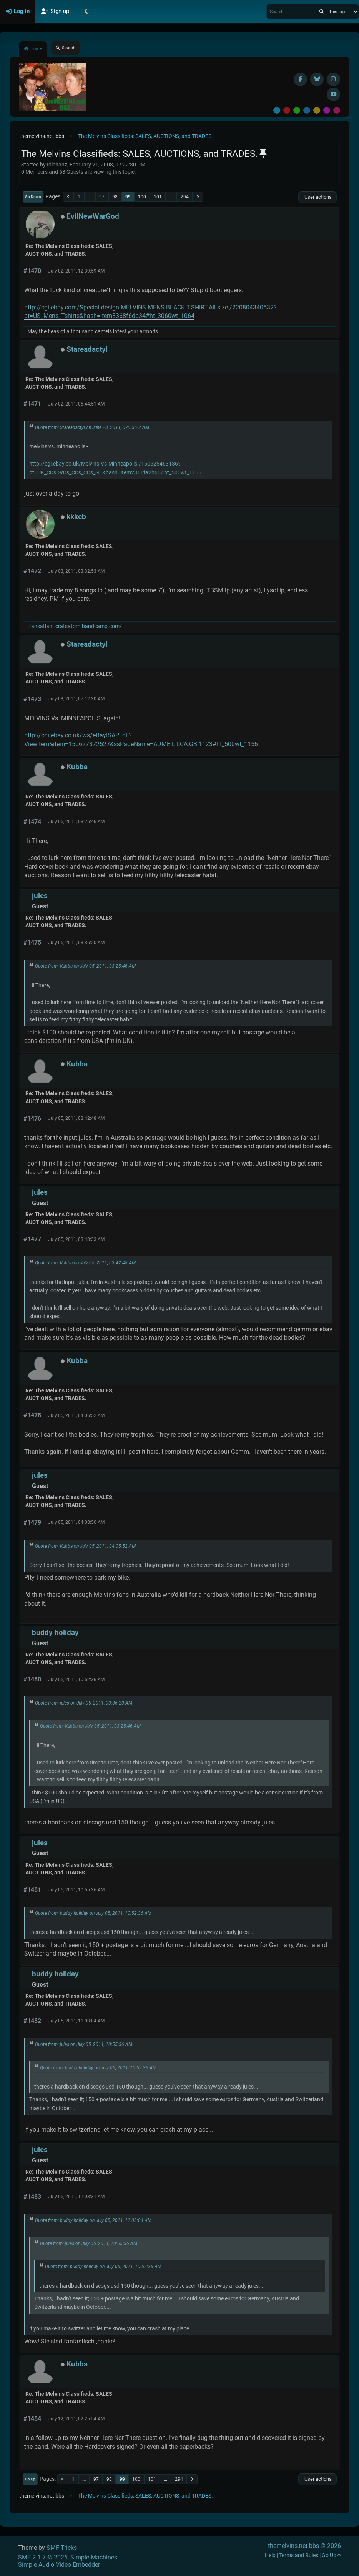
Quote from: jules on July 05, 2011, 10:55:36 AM (83, 2044)
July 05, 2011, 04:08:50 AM (76, 1522)
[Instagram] (333, 79)
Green (296, 110)
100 (142, 197)
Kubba (77, 766)
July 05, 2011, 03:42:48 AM (76, 1118)
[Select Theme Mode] (86, 11)
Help (270, 2555)
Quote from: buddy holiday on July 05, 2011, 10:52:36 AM (93, 1913)
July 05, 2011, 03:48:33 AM (76, 1239)
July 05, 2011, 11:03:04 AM (76, 2021)
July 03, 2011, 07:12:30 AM (76, 699)
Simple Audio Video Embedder (59, 2564)
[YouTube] (333, 94)
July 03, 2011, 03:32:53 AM (76, 571)
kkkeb (76, 516)
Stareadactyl (87, 349)
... (89, 197)
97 (102, 197)
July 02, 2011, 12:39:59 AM (76, 271)
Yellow (316, 110)
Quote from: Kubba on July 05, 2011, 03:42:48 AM (85, 1263)
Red (286, 110)
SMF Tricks (62, 2547)
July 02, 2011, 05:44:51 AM (76, 404)
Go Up (30, 2478)
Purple (326, 110)
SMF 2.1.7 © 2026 (43, 2557)
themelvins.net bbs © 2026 (304, 2545)
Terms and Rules (298, 2555)
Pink (336, 110)
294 (185, 197)
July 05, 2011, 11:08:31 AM (76, 2196)
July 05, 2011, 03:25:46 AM (76, 821)
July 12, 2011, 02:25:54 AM (76, 2418)
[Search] (321, 11)
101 (158, 197)
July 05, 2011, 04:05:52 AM (76, 1415)
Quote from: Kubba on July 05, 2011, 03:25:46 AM (85, 966)
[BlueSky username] (317, 79)
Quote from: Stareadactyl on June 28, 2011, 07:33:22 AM (92, 427)
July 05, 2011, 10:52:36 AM (76, 1679)
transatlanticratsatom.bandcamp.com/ (74, 626)
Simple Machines (93, 2557)
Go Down (33, 196)
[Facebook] (300, 79)
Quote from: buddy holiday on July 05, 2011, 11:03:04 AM (93, 2220)
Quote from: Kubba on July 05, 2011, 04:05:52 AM (85, 1546)
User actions (317, 197)
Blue (306, 110)
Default (276, 110)
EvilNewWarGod (92, 216)
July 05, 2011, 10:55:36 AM (76, 1890)
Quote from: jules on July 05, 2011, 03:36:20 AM (83, 1703)
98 (115, 197)
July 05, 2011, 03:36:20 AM (76, 942)
